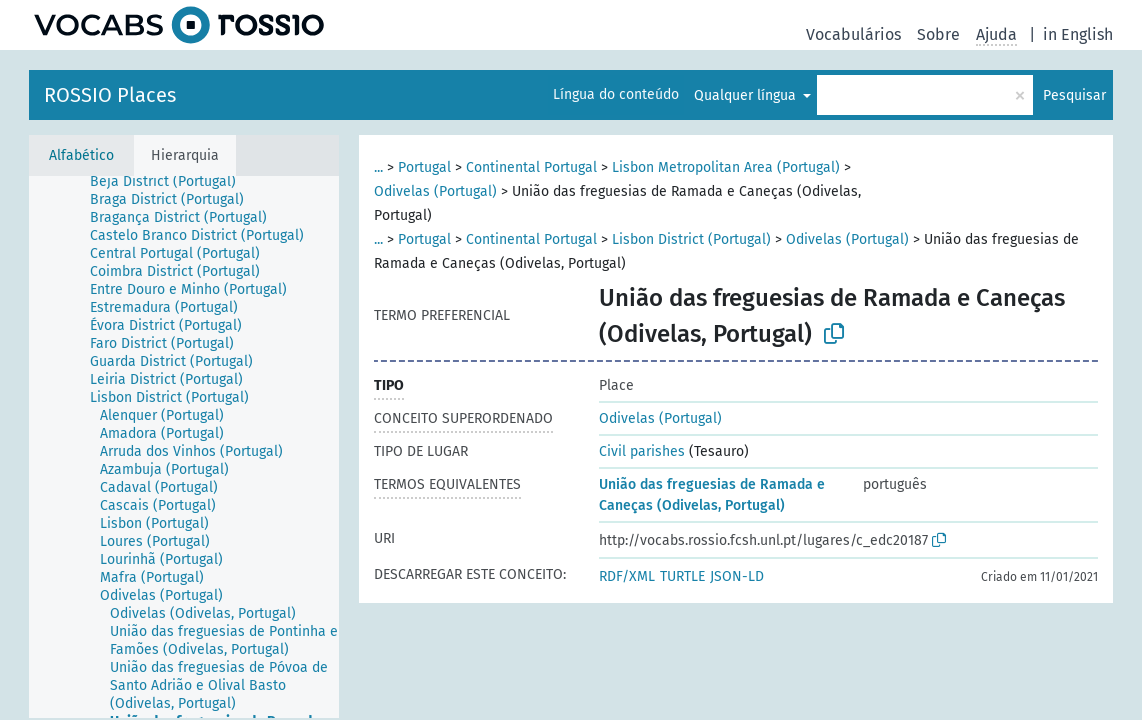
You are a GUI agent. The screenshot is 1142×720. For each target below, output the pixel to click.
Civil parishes (642, 451)
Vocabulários (853, 34)
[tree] (184, 447)
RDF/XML (627, 576)
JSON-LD (737, 576)
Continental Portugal (531, 167)
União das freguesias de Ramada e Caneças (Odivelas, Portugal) (712, 495)
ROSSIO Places (110, 95)
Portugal (424, 167)
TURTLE (682, 576)
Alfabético (81, 155)
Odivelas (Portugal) (435, 191)
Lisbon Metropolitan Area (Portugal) (726, 167)
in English (1078, 34)
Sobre (938, 34)
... (378, 167)
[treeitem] (171, 182)
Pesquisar (1074, 95)
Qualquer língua (747, 95)
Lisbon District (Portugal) (691, 239)
